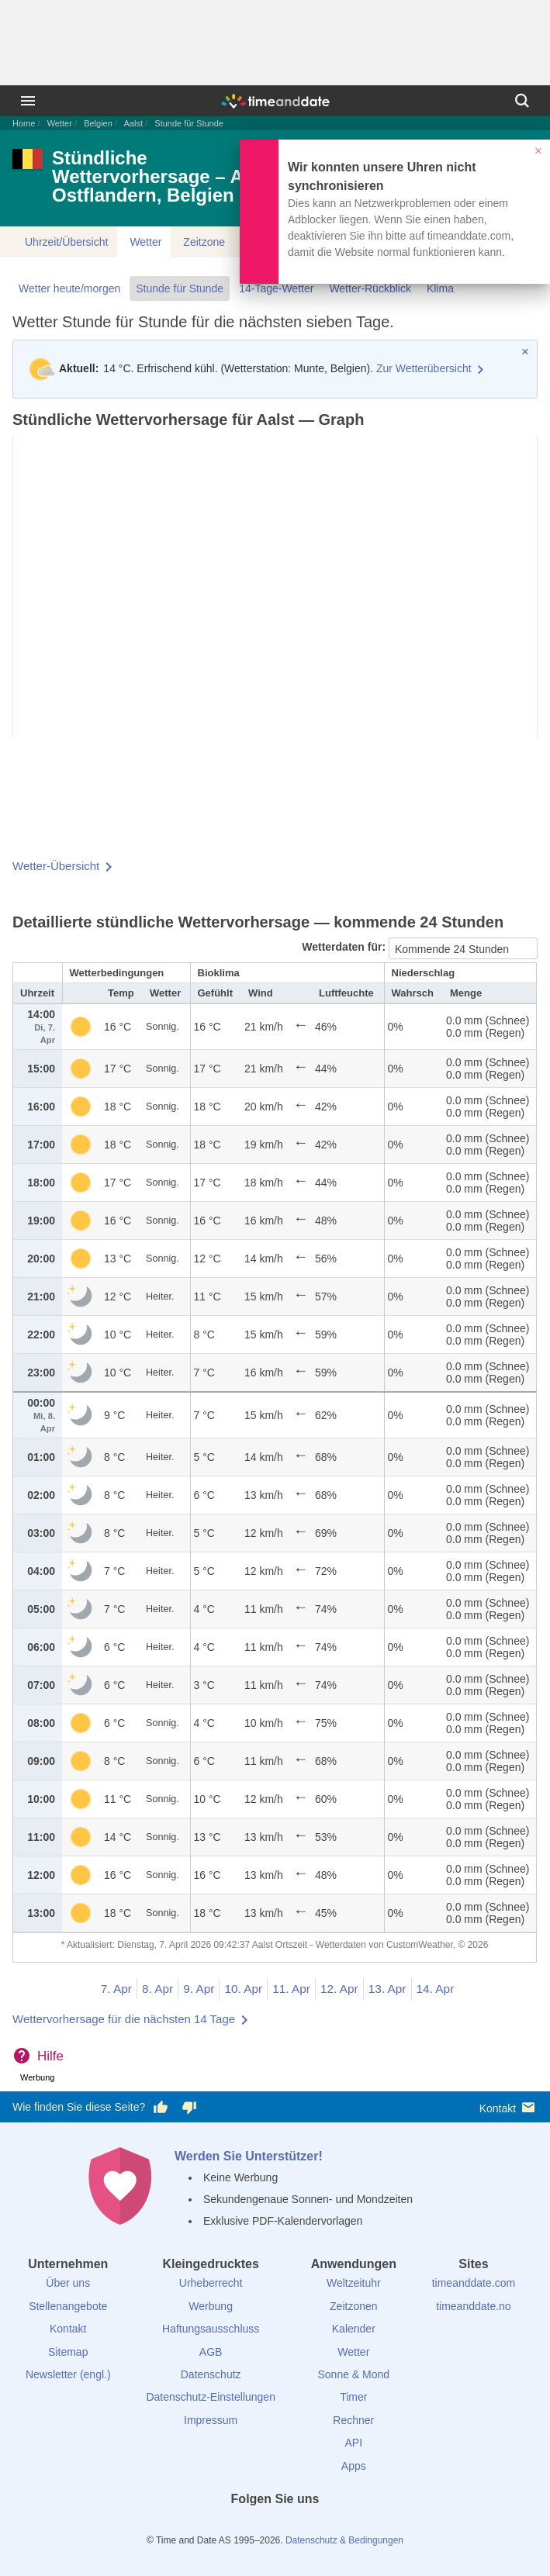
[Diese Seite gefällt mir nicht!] (188, 2107)
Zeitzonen (353, 2306)
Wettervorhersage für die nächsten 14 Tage (123, 2018)
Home (23, 123)
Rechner (353, 2420)
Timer (353, 2397)
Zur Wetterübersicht (424, 368)
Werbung (211, 2306)
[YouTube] (327, 2527)
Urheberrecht (211, 2283)
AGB (211, 2352)
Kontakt (508, 2107)
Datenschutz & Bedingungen (344, 2540)
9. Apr (198, 1988)
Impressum (210, 2420)
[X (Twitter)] (249, 2527)
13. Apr (387, 1988)
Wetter (59, 123)
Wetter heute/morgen (69, 288)
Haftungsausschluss (210, 2328)
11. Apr (291, 1988)
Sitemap (68, 2352)
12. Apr (339, 1988)
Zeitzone (204, 242)
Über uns (68, 2283)
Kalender (353, 2328)
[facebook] (222, 2527)
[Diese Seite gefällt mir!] (160, 2107)
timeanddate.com (473, 2283)
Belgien (98, 123)
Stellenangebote (68, 2306)
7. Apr (116, 1988)
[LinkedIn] (275, 2527)
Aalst (133, 123)
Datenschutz (211, 2374)
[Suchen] (522, 100)
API (354, 2442)
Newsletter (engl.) (68, 2374)
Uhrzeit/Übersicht (66, 242)
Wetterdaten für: (345, 947)
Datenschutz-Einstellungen (210, 2397)
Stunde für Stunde (179, 288)
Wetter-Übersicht (55, 865)
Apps (353, 2466)
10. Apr (243, 1988)
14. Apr (436, 1988)
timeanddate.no (473, 2306)
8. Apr (157, 1988)
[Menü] (27, 100)
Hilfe (50, 2056)
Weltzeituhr (354, 2283)
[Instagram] (301, 2527)
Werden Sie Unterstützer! (249, 2156)
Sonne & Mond (354, 2374)
